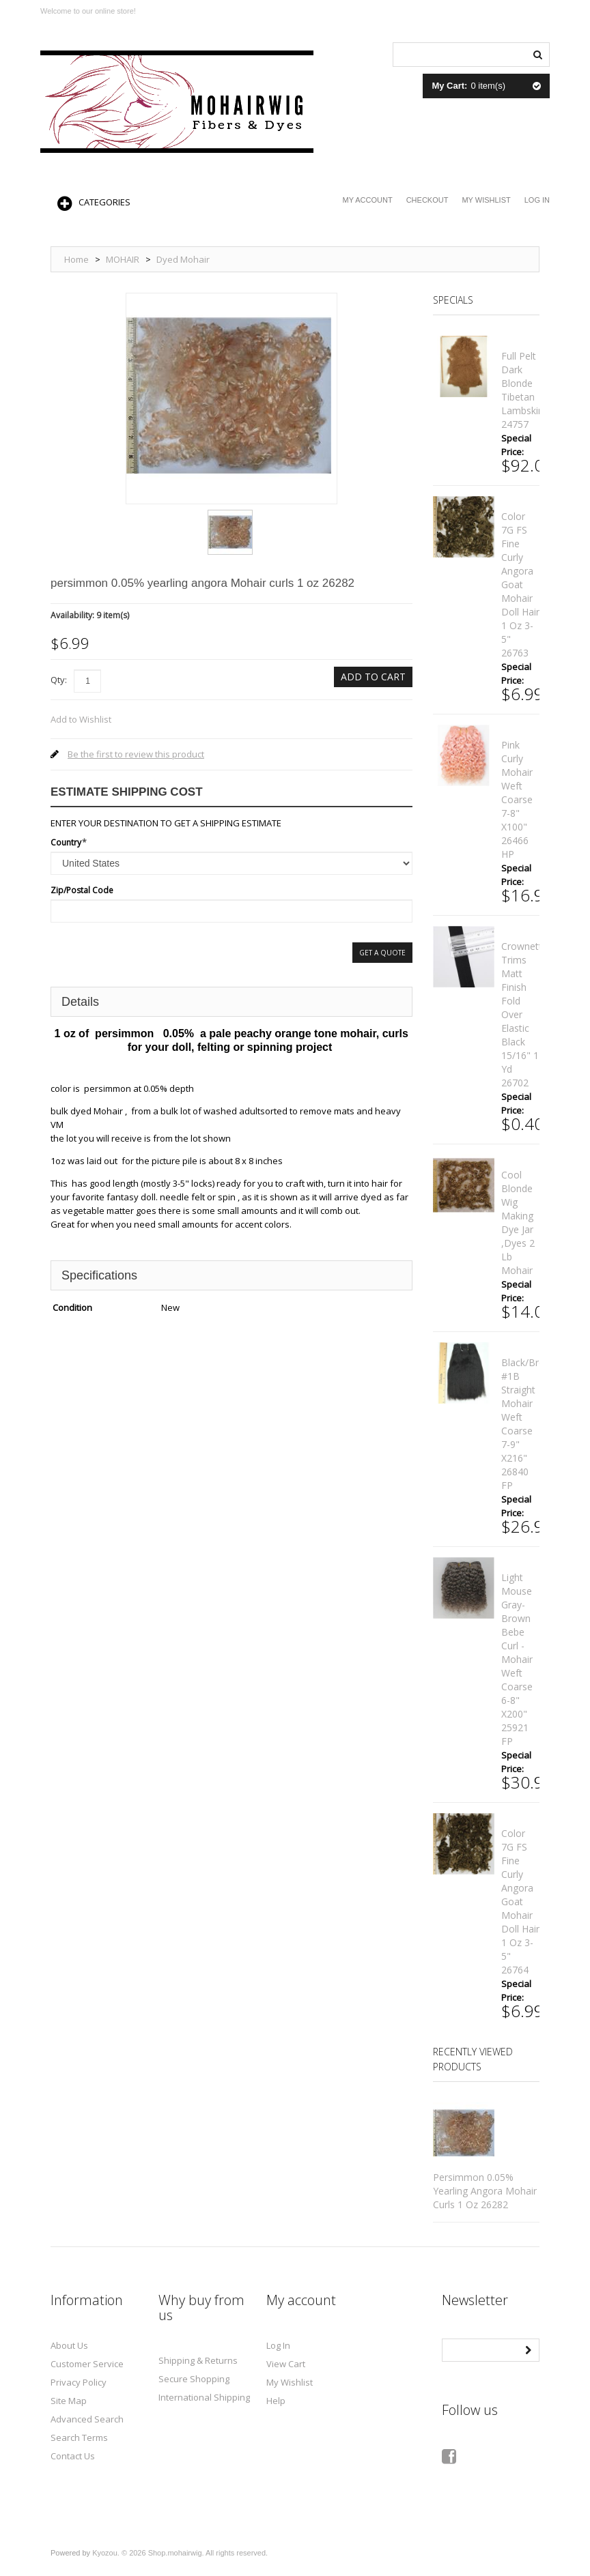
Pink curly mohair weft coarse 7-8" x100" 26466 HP (517, 799)
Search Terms (79, 2437)
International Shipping (204, 2397)
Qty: (59, 680)
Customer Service (87, 2364)
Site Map (69, 2400)
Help (275, 2400)
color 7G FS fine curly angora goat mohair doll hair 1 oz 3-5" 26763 (520, 584)
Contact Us (73, 2456)
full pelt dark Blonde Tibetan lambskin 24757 (522, 390)
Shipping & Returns (198, 2360)
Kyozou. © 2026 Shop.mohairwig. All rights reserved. (180, 2553)
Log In (537, 200)
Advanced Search (87, 2419)
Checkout (427, 200)
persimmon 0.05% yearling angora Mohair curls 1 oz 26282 (485, 2191)
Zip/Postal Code (82, 890)
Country (66, 842)
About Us (69, 2345)
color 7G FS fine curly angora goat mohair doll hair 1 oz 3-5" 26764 (520, 1901)
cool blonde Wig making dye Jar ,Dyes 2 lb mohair (518, 1222)
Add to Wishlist (81, 719)
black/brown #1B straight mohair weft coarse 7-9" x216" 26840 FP (529, 1424)
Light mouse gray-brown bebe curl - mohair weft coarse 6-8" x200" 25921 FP (517, 1659)
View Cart (285, 2364)
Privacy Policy (79, 2382)
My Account (368, 200)
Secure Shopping (193, 2379)
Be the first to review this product (136, 754)
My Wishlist (486, 200)
